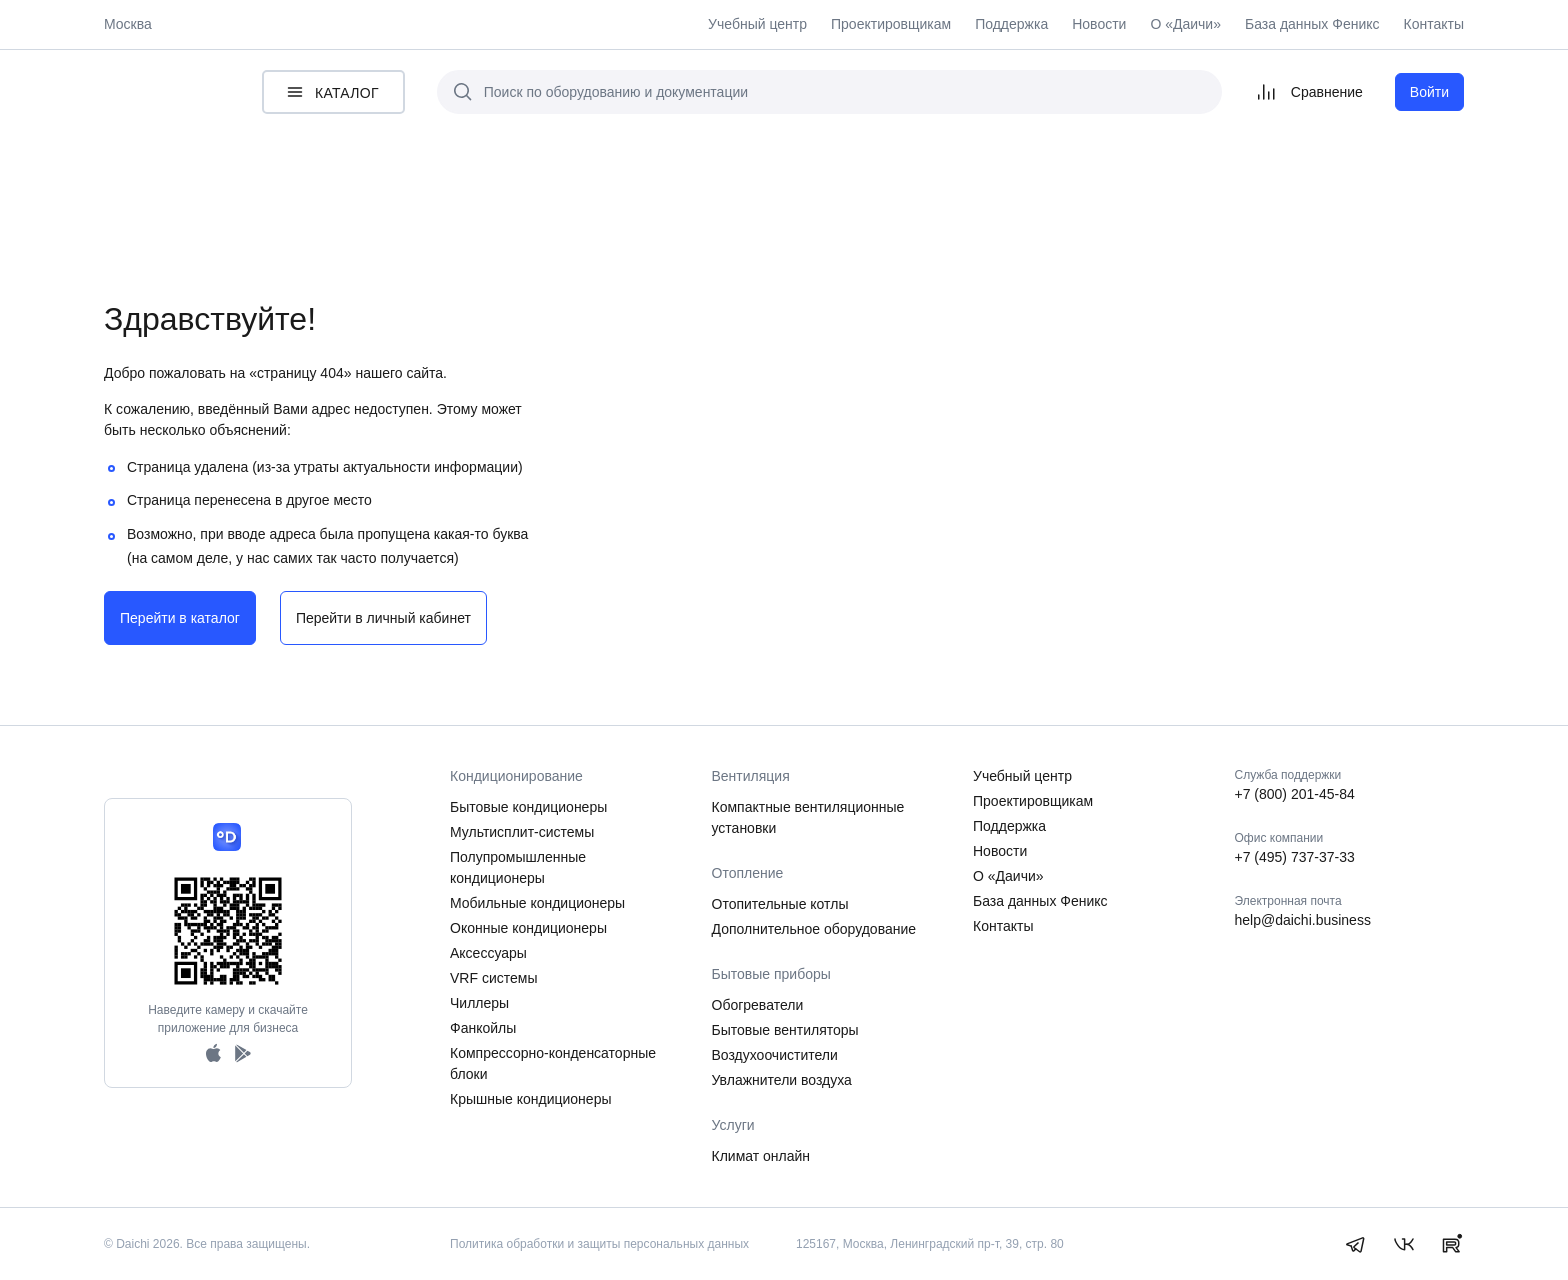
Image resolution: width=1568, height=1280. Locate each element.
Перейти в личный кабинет (383, 618)
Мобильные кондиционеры (537, 903)
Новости (1099, 24)
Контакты (1434, 24)
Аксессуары (488, 953)
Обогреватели (758, 1005)
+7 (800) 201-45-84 (1295, 794)
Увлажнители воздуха (782, 1080)
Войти (1429, 92)
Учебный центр (757, 24)
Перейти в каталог (180, 618)
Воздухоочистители (775, 1055)
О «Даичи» (1185, 24)
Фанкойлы (483, 1028)
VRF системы (493, 978)
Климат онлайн (761, 1156)
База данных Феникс (1312, 24)
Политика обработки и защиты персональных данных (599, 1244)
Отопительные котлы (780, 904)
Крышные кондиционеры (531, 1099)
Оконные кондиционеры (528, 928)
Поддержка (1011, 24)
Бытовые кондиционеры (528, 807)
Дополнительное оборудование (814, 929)
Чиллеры (479, 1003)
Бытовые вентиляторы (785, 1030)
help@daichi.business (1303, 920)
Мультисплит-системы (522, 832)
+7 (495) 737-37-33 (1295, 857)
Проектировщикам (891, 24)
